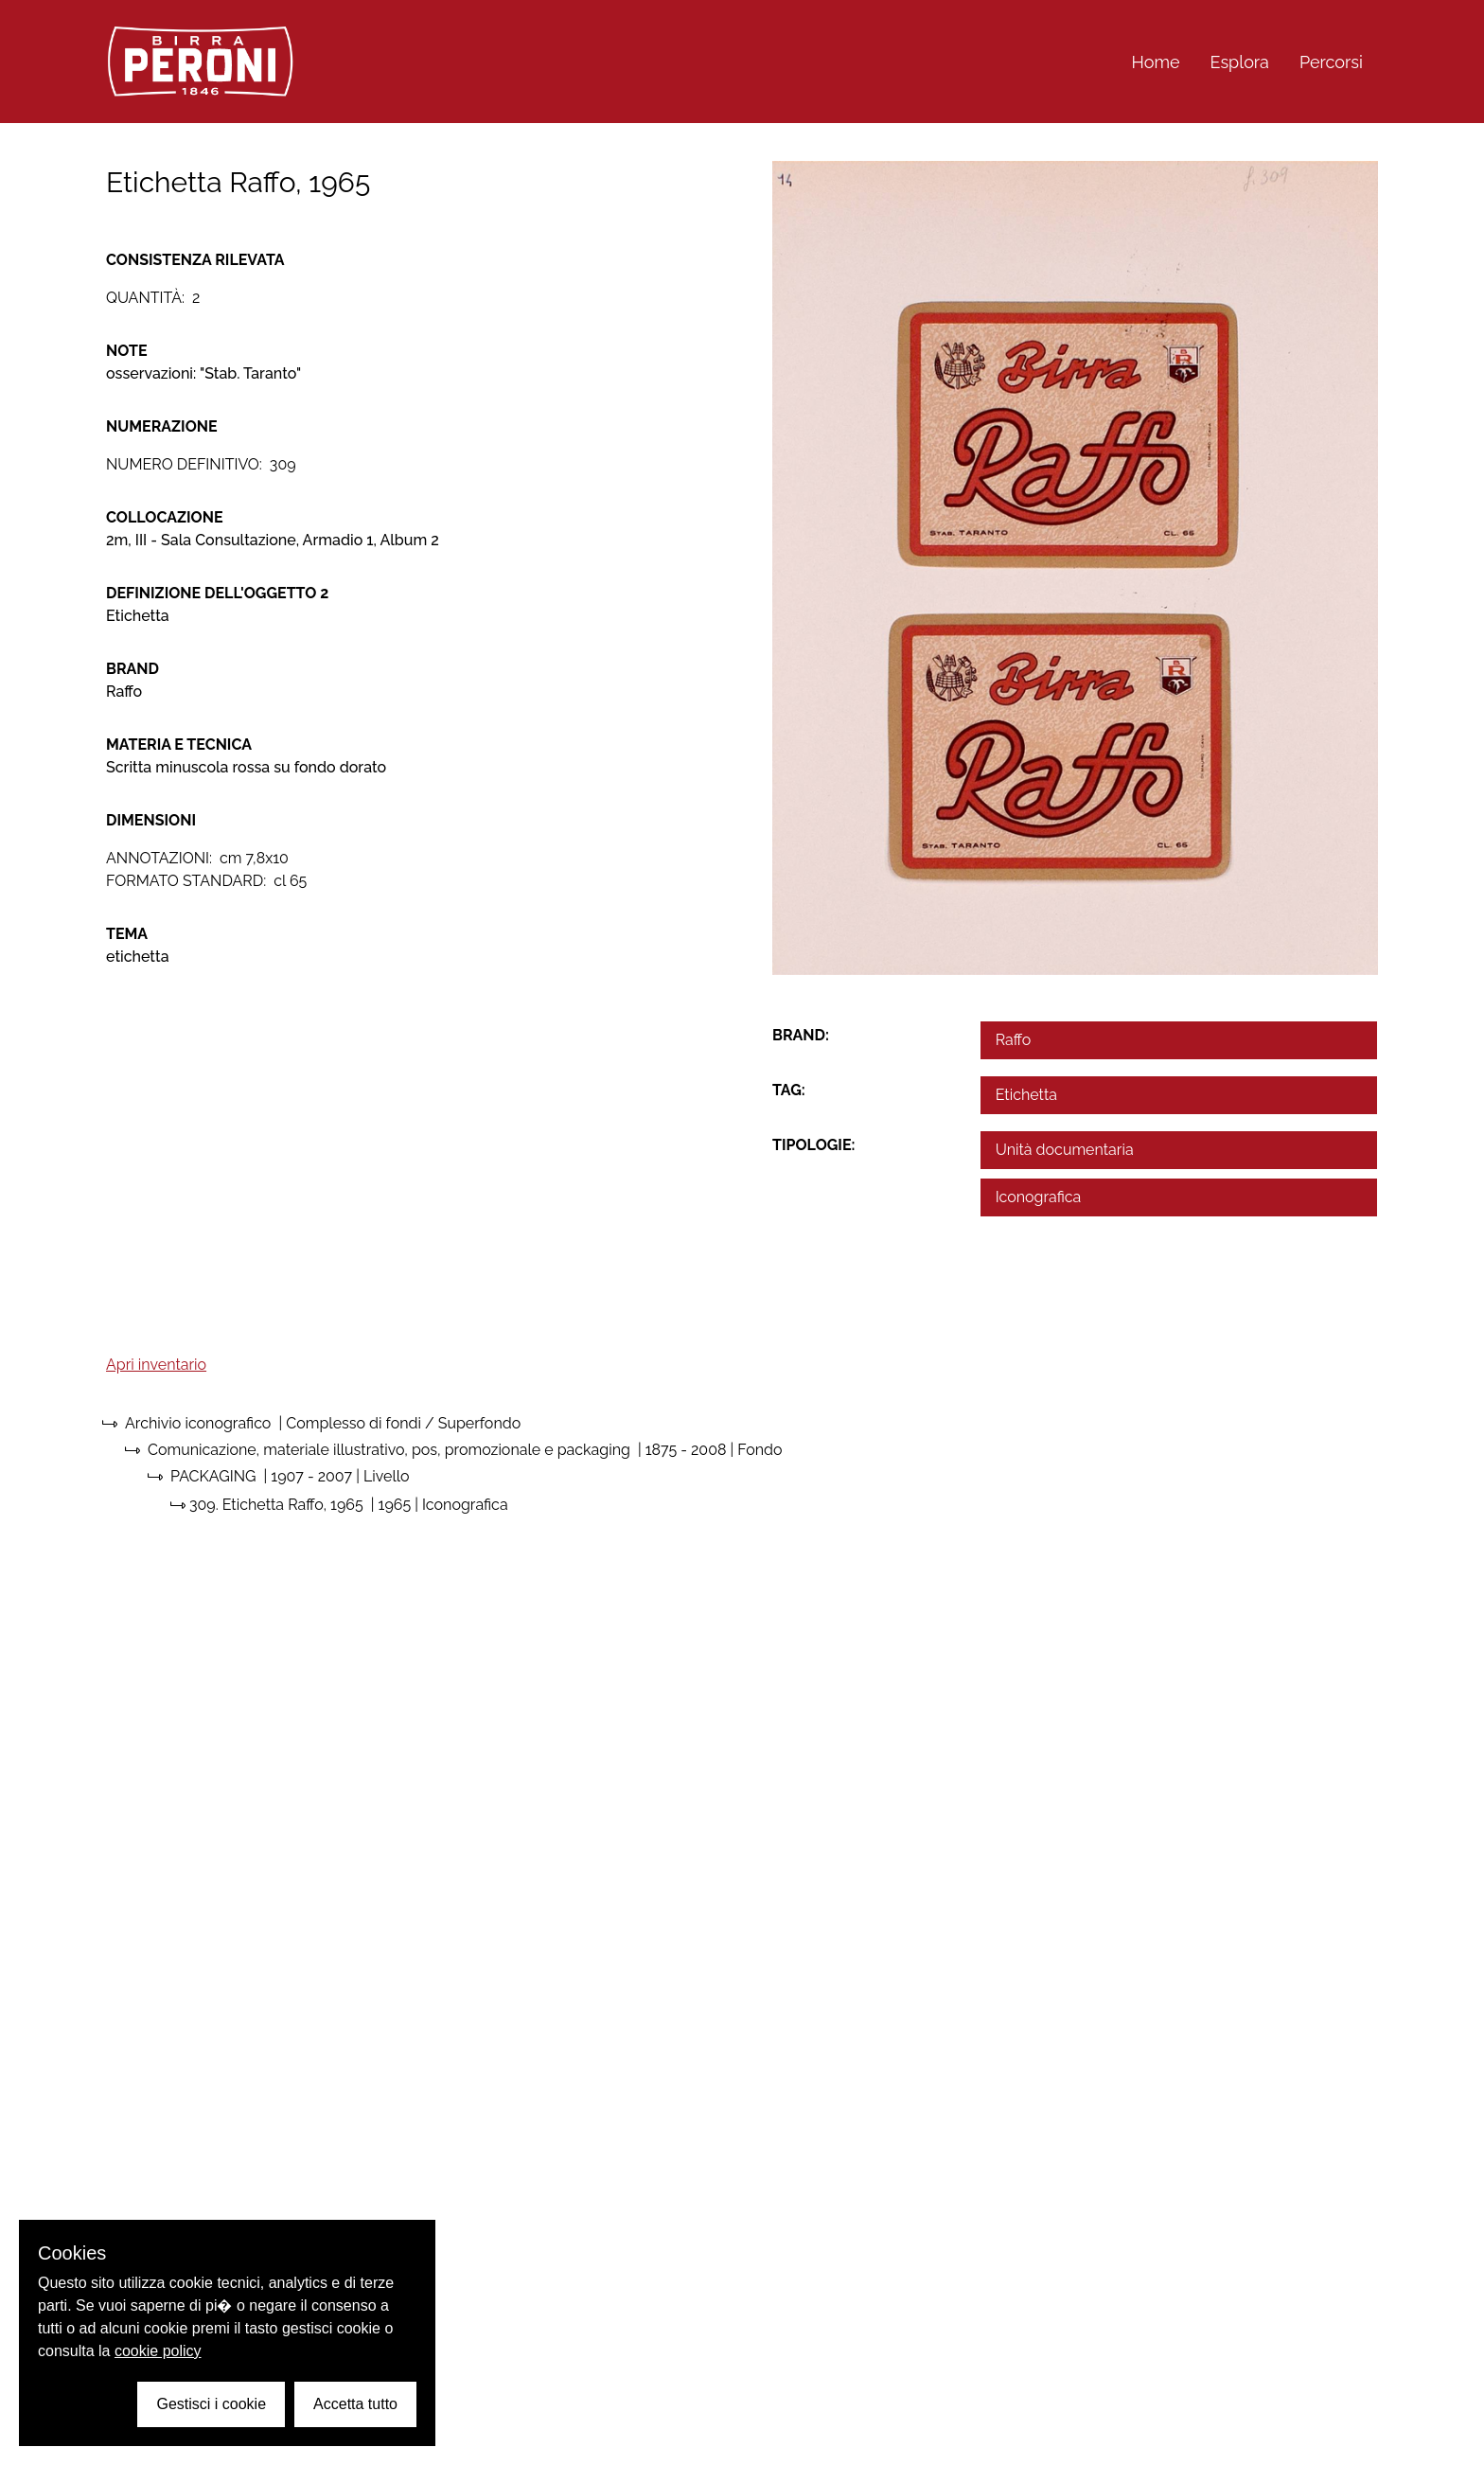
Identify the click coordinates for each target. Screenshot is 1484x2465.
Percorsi (1331, 62)
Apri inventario (156, 1365)
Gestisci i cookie (211, 2404)
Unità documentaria (1065, 1150)
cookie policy (158, 2351)
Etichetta (1026, 1095)
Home (1156, 62)
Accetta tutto (355, 2404)
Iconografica (1039, 1197)
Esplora (1239, 62)
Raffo (1014, 1040)
